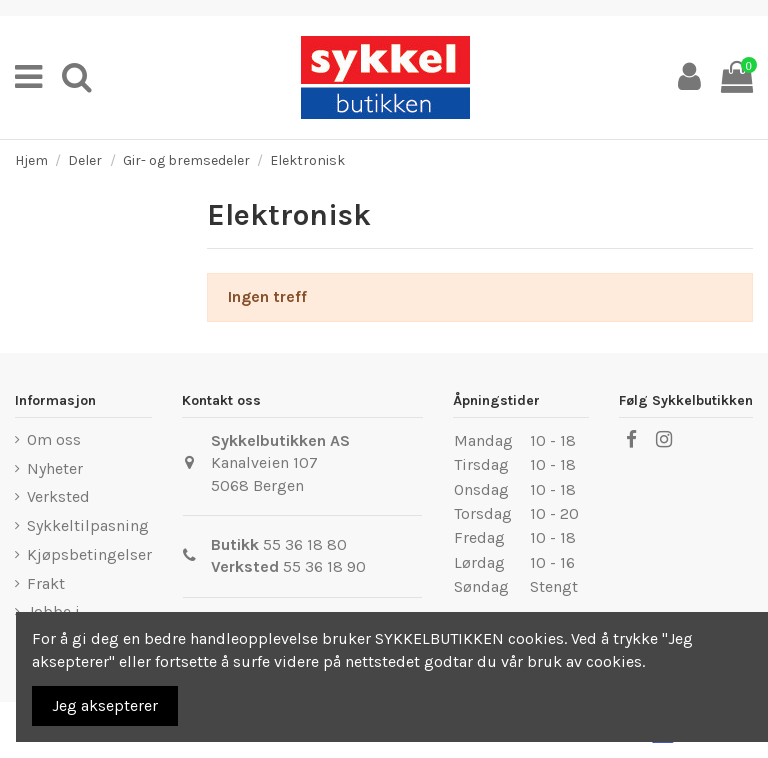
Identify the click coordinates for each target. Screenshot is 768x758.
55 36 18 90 (324, 566)
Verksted (58, 496)
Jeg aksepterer (105, 705)
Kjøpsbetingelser (89, 554)
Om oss (54, 439)
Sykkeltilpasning (88, 525)
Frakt (46, 583)
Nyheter (55, 468)
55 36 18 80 (305, 544)
